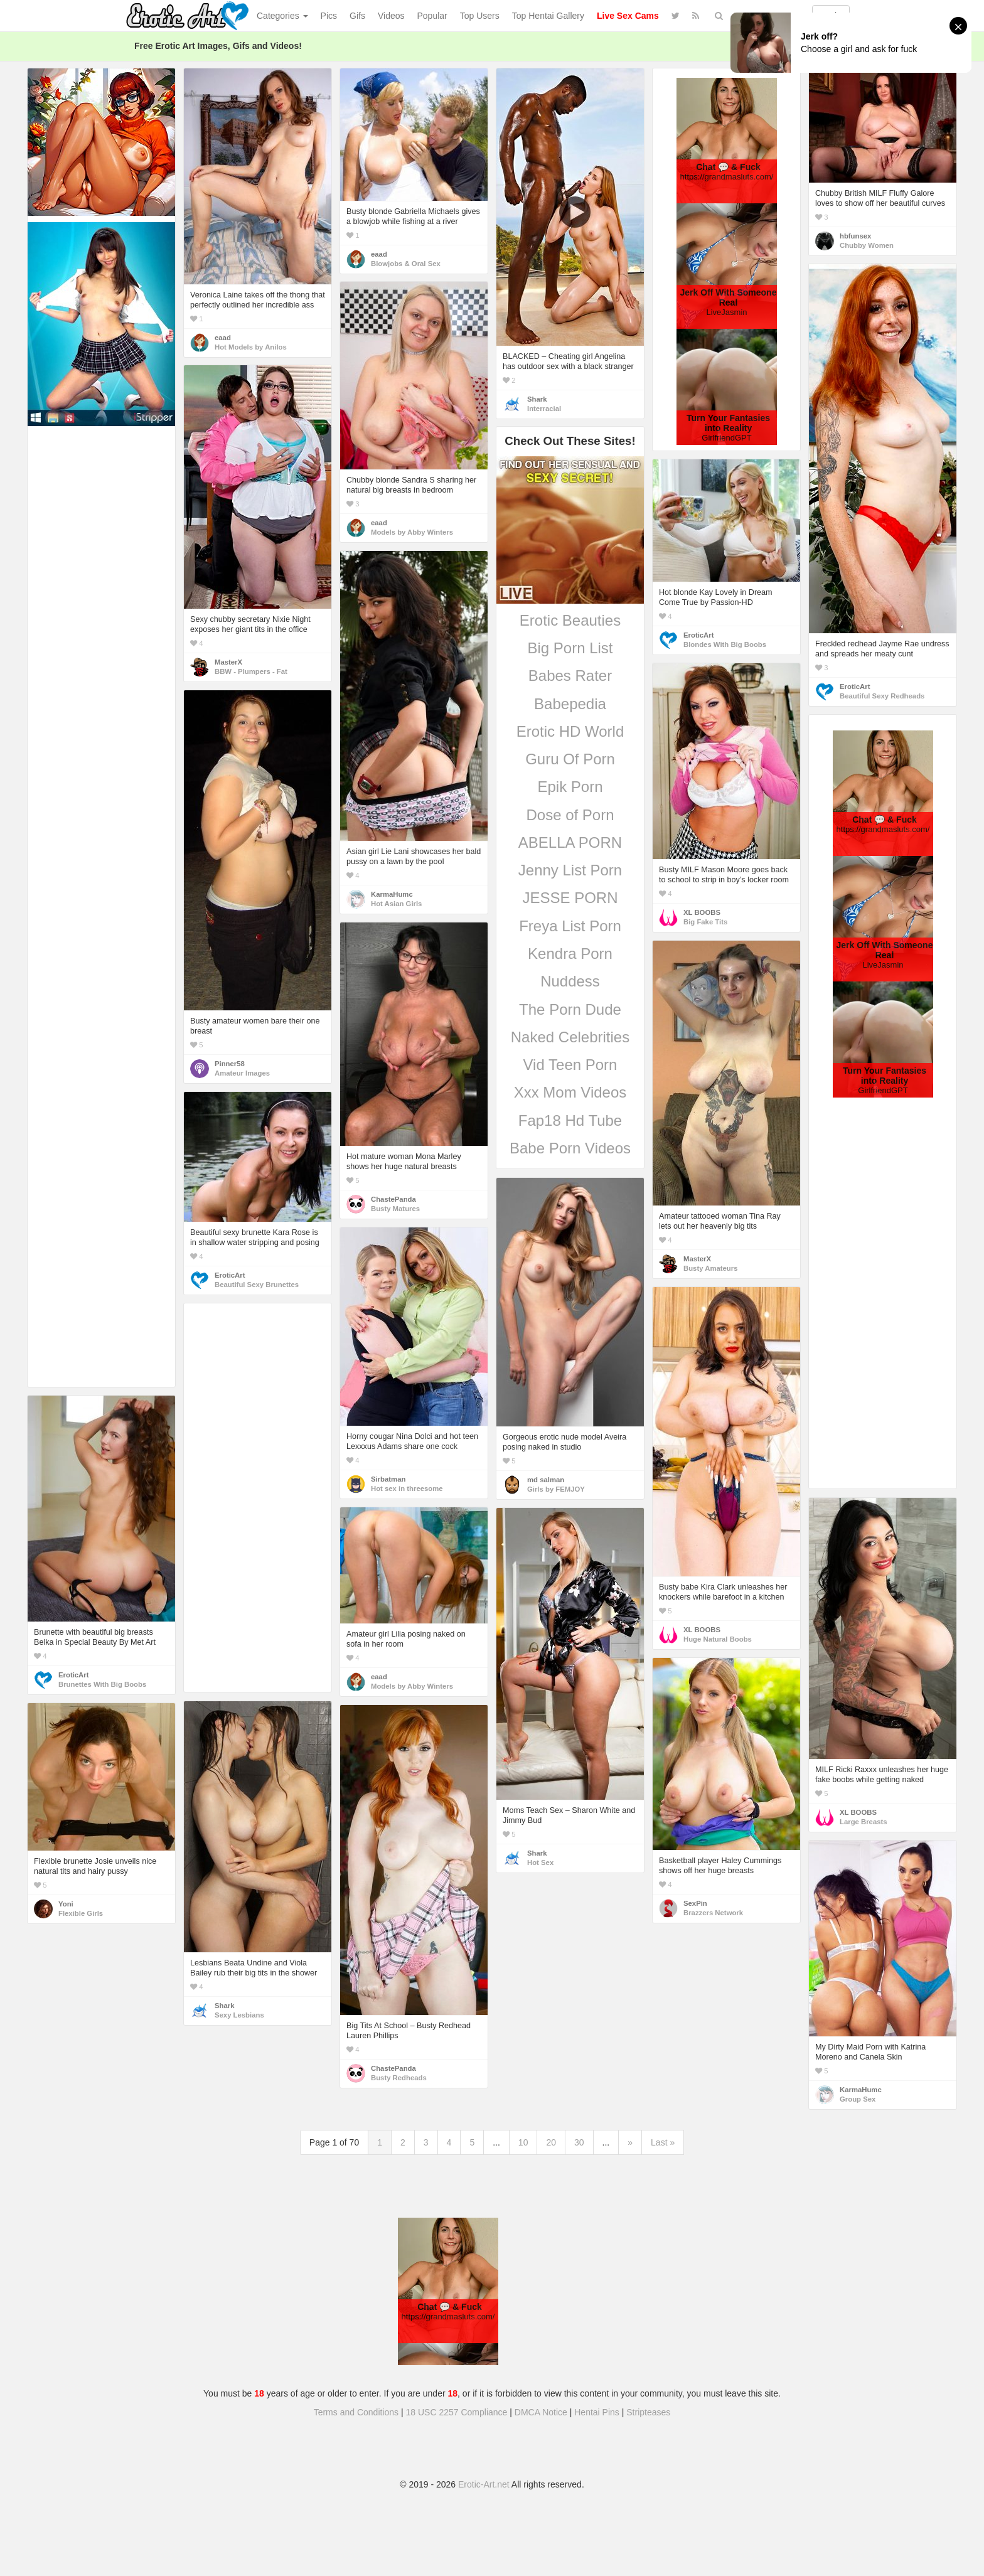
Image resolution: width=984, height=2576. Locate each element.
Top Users (480, 16)
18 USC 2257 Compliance (457, 2412)
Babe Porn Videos (570, 1148)
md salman (545, 1479)
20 (551, 2142)
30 (579, 2142)
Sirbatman (388, 1479)
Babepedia (570, 703)
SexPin (695, 1903)
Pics (329, 16)
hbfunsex (855, 236)
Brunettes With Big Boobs (102, 1684)
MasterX (228, 662)
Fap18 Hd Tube (570, 1120)
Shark (537, 399)
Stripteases (648, 2412)
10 (523, 2142)
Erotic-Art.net (484, 2484)
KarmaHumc (392, 894)
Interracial (544, 408)
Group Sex (857, 2099)
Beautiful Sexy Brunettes (257, 1284)
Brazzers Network (713, 1912)
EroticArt (855, 686)
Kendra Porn (570, 953)
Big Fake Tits (705, 922)
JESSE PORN (570, 897)
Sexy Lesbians (239, 2015)
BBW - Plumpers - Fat (251, 671)
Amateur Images (242, 1073)
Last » (663, 2142)
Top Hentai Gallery (548, 16)
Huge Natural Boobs (717, 1639)
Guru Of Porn (570, 759)
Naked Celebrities (570, 1037)
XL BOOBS (701, 912)
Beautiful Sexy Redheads (882, 696)
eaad (223, 337)
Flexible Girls (80, 1913)
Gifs (357, 16)
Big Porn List (569, 647)
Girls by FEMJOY (556, 1489)
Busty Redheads (399, 2078)
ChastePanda (393, 1199)
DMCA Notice (541, 2412)
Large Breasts (863, 1821)
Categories (282, 16)
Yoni (65, 1904)
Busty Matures (395, 1208)
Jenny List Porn (570, 870)
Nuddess (570, 981)
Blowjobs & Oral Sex (406, 263)
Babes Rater (570, 675)
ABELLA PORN (570, 842)
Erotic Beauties (570, 620)
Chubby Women (867, 245)
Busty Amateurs (710, 1268)
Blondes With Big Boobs (724, 644)
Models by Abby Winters (412, 532)
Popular (432, 16)
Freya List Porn (570, 925)
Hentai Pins (596, 2412)
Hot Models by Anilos (251, 347)
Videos (391, 16)
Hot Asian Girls (396, 903)
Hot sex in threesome (407, 1488)
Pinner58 (230, 1063)
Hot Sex (540, 1862)
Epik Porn (569, 786)
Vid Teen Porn (570, 1064)
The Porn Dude (570, 1009)
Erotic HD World (570, 731)
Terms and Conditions (356, 2412)
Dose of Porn (570, 814)
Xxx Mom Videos (570, 1092)
